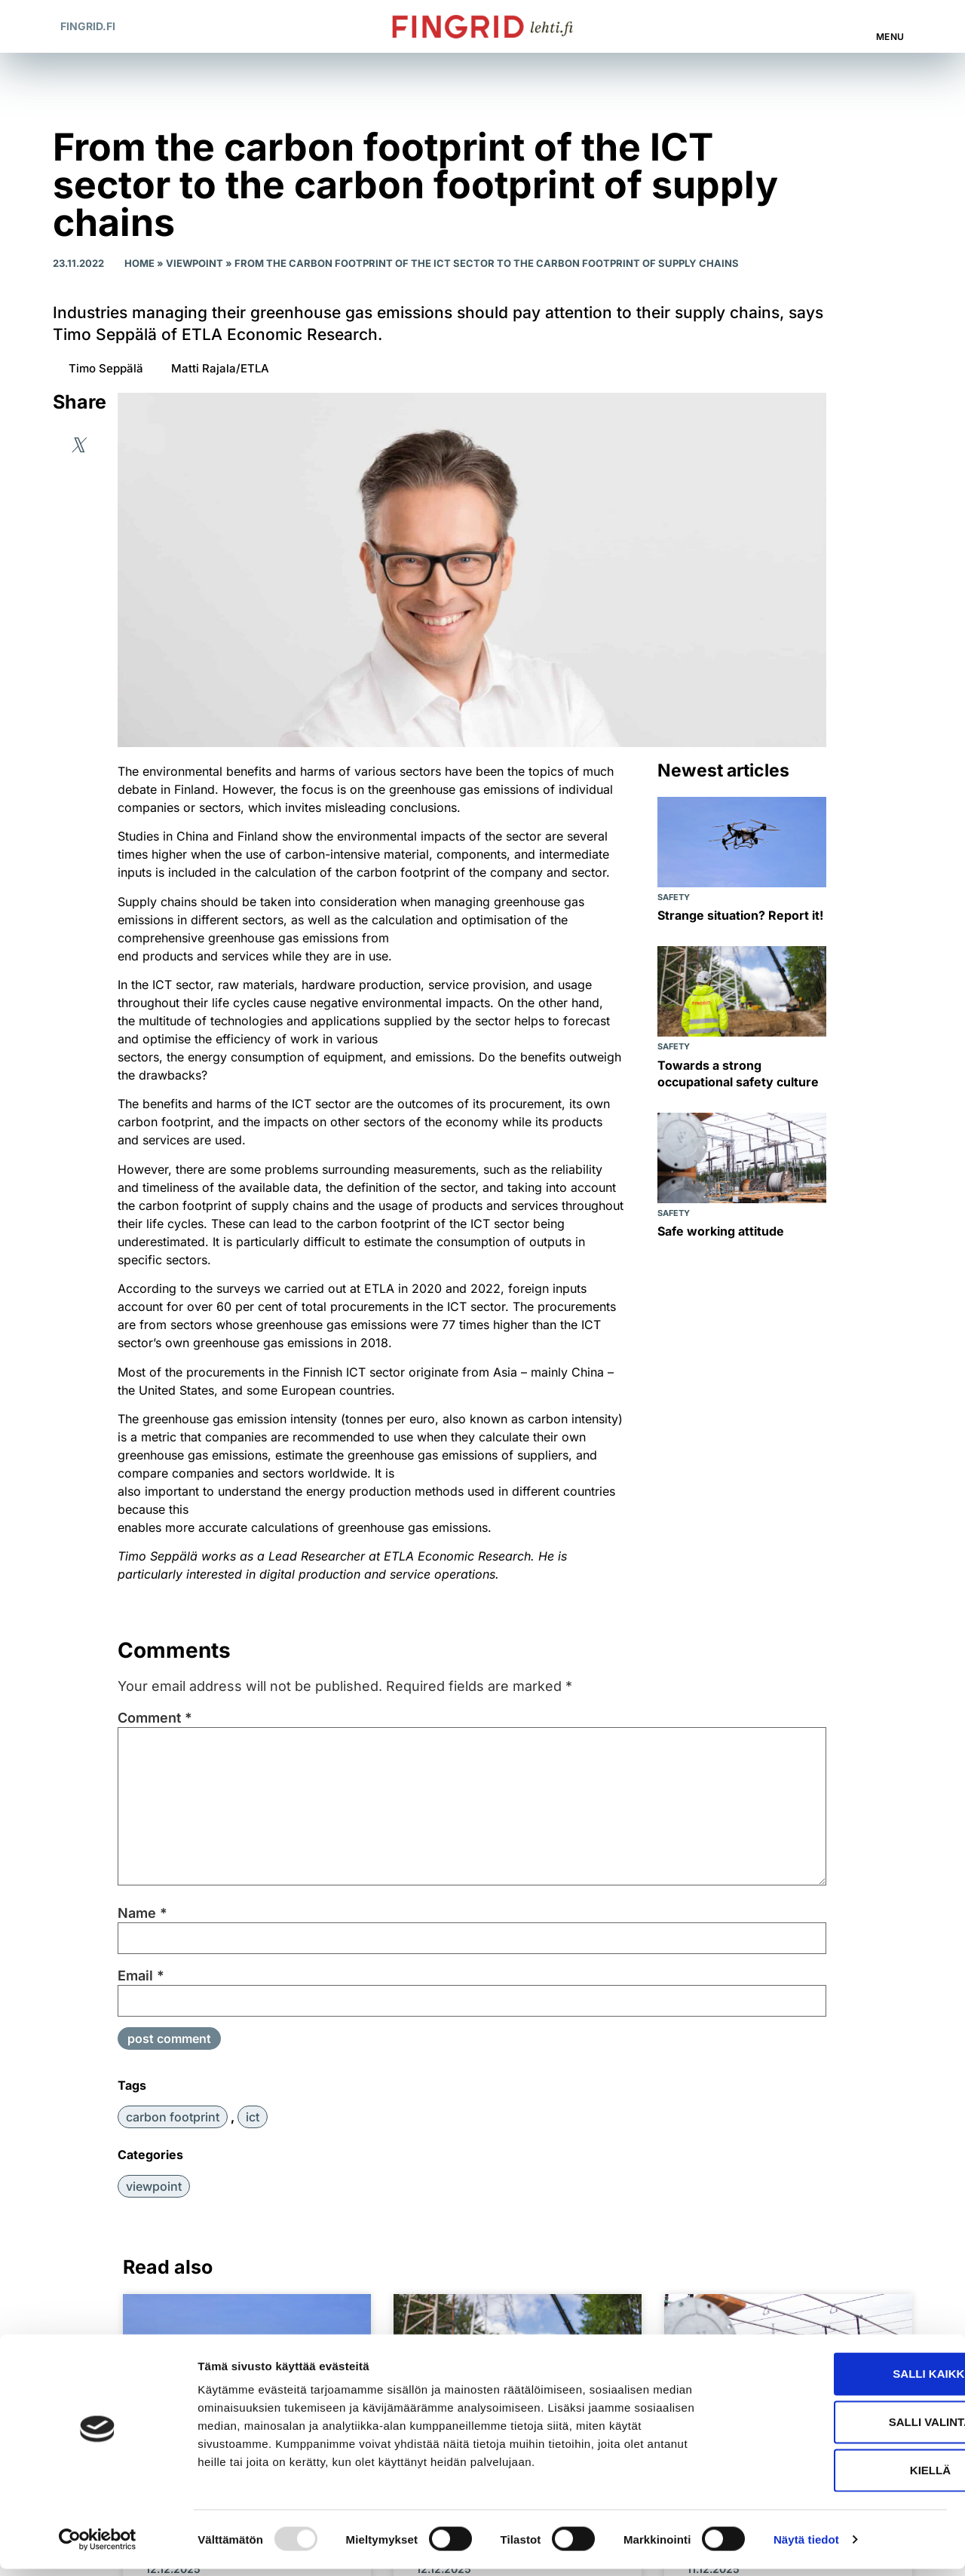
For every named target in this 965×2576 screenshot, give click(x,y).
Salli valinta (839, 2428)
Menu (890, 36)
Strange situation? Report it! (740, 915)
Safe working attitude (720, 1231)
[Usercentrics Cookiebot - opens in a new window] (98, 2546)
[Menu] (891, 19)
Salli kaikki (838, 2380)
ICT (252, 2116)
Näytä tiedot (806, 2546)
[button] (828, 26)
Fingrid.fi (87, 26)
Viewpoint (194, 263)
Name (142, 1913)
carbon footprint (172, 2116)
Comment (155, 1718)
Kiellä (839, 2476)
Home (139, 263)
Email (141, 1976)
